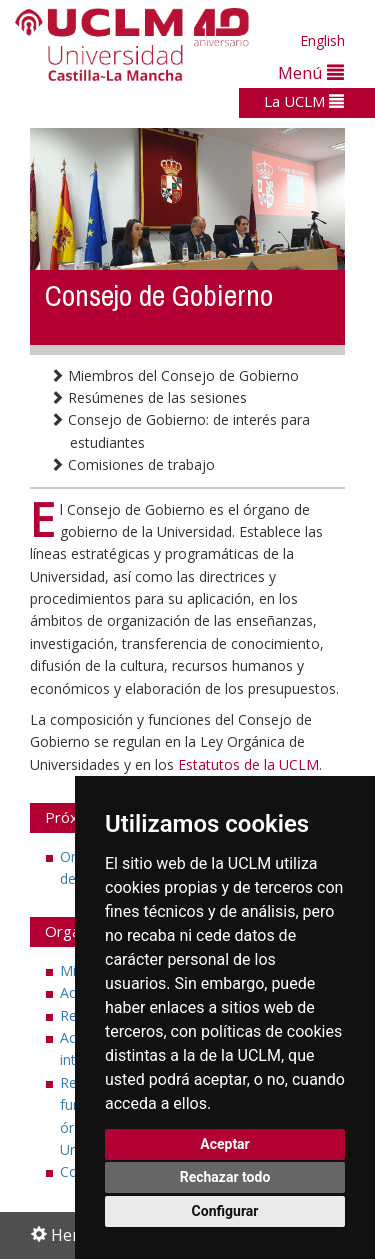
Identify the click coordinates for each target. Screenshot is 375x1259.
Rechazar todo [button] (225, 1177)
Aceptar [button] (225, 1144)
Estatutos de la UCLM (248, 764)
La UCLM (304, 101)
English (322, 40)
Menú (311, 72)
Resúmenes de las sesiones (148, 397)
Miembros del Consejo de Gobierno (174, 375)
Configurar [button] (225, 1211)
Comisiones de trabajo (132, 464)
